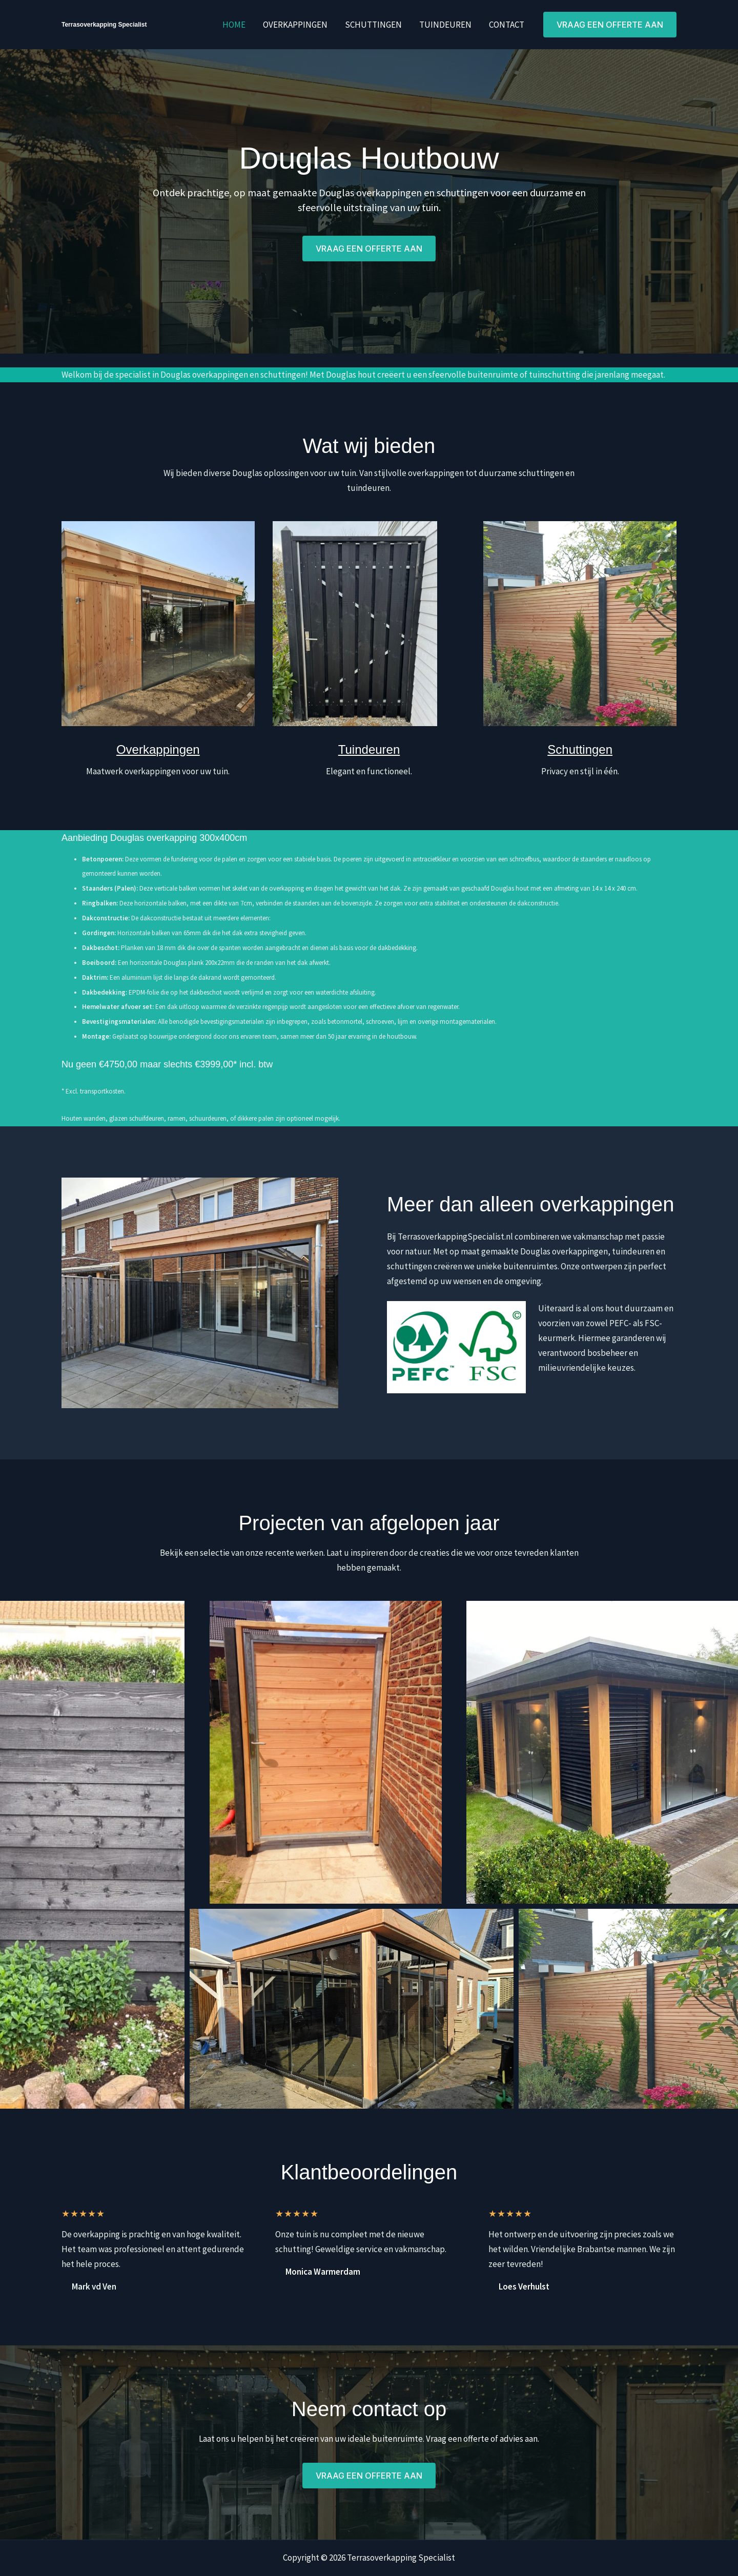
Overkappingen (295, 24)
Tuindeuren (445, 24)
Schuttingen (373, 24)
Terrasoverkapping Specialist (104, 24)
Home (233, 24)
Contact (506, 24)
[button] (609, 24)
